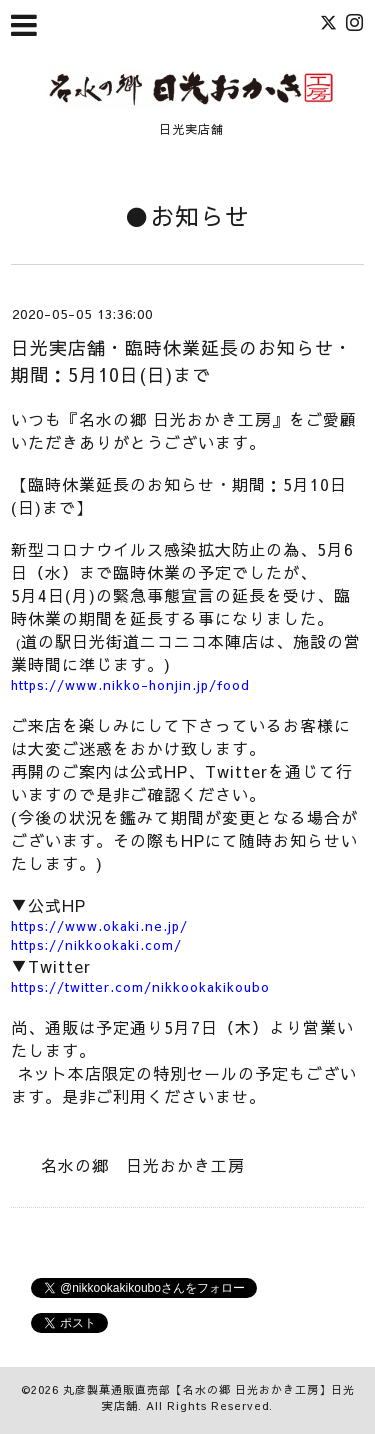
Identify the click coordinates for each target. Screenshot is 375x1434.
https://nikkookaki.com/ (96, 945)
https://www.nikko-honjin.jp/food (130, 685)
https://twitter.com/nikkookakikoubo (140, 987)
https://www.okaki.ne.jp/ (99, 926)
